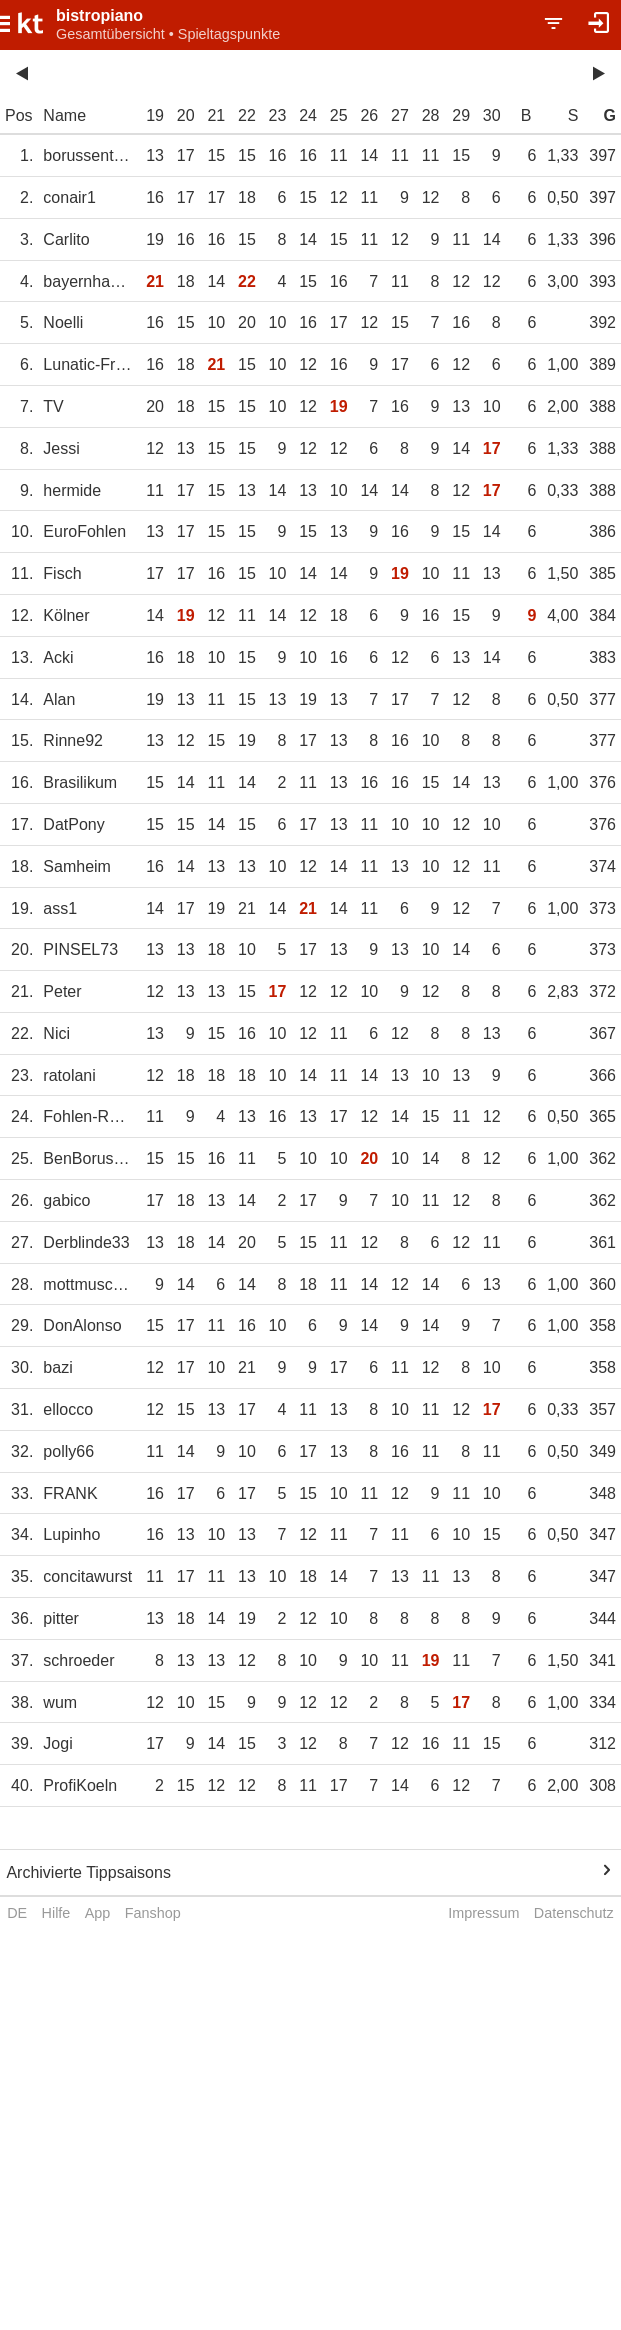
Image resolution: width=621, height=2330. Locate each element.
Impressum (483, 1913)
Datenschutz (574, 1913)
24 (308, 115)
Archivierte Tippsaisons (88, 1872)
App (98, 1913)
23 (278, 115)
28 (431, 115)
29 (461, 115)
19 (155, 115)
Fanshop (153, 1913)
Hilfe (56, 1913)
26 (369, 115)
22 (247, 115)
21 (216, 115)
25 (339, 115)
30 (492, 115)
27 (400, 115)
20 (186, 115)
